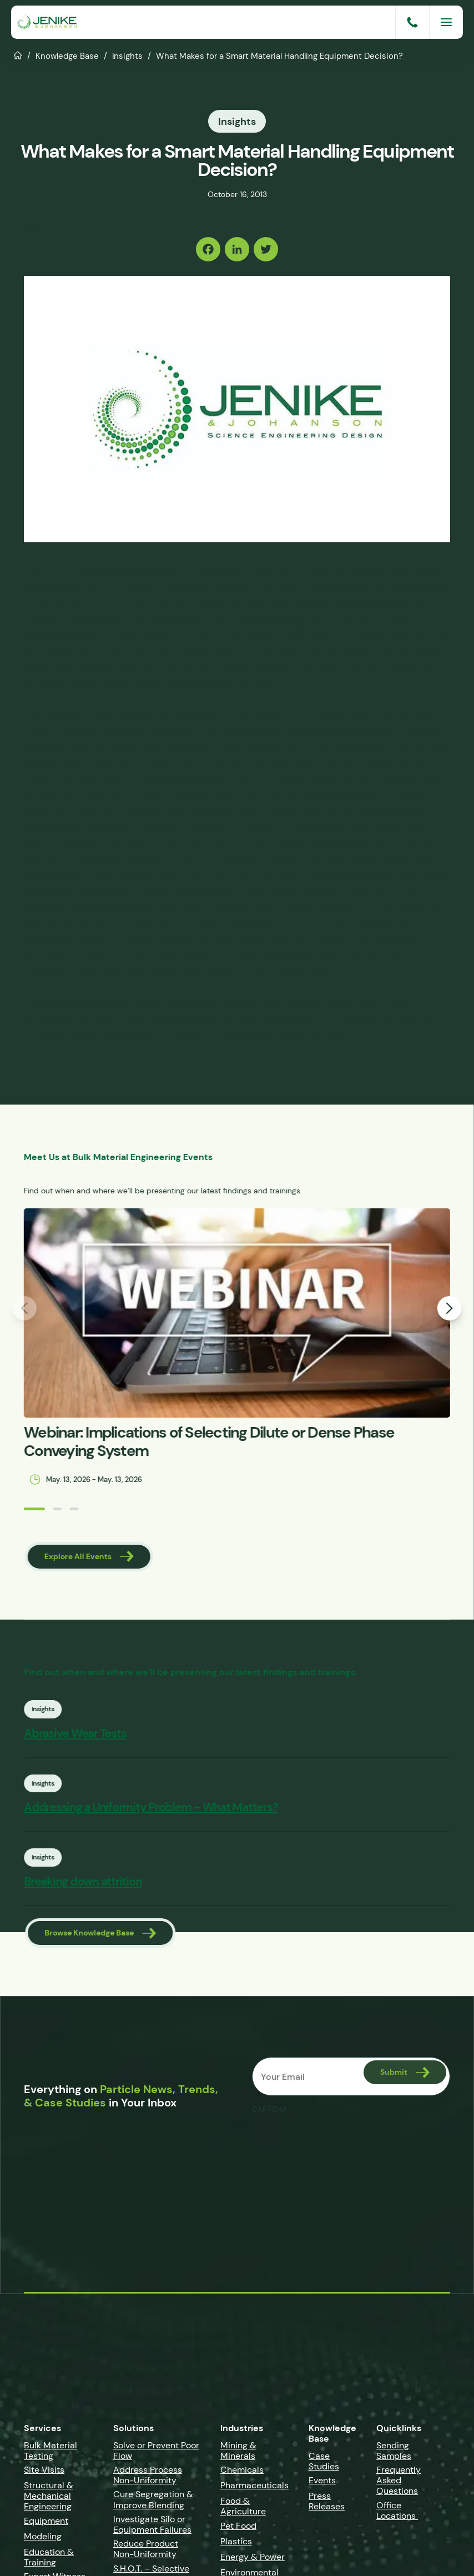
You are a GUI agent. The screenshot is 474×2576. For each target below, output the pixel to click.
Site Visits (44, 2472)
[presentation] (336, 2143)
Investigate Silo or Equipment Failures (152, 2526)
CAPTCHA (269, 2112)
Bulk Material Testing (50, 2452)
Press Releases (327, 2503)
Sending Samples (393, 2452)
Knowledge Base (67, 56)
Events (322, 2483)
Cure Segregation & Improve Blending (153, 2502)
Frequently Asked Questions (398, 2482)
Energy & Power (252, 2559)
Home (18, 54)
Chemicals (242, 2472)
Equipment (46, 2523)
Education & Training (49, 2559)
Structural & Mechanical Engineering (48, 2498)
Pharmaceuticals (254, 2487)
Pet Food (238, 2528)
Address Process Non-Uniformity (147, 2477)
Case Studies (324, 2463)
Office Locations (397, 2512)
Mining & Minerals (238, 2452)
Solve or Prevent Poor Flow (156, 2452)
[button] (25, 1507)
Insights (127, 56)
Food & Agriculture (243, 2508)
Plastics (236, 2543)
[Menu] (446, 22)
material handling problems (228, 1032)
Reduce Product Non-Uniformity (145, 2551)
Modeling (43, 2538)
